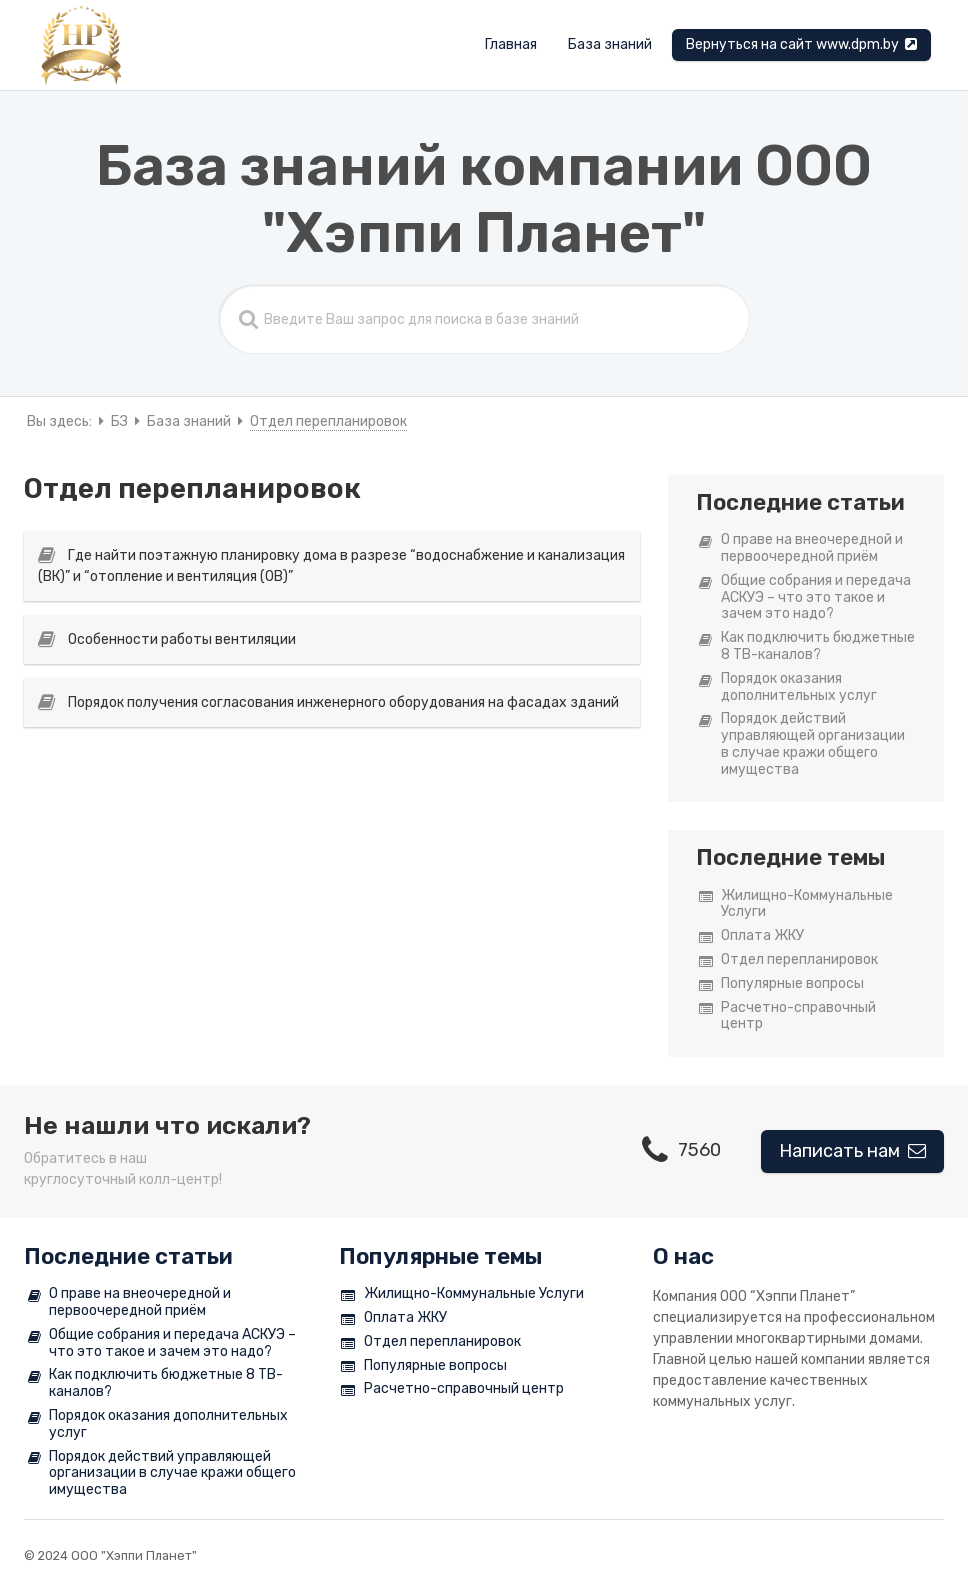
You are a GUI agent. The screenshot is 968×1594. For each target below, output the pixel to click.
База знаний (610, 44)
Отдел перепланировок (788, 960)
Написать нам (852, 1151)
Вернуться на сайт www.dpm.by (801, 44)
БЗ (119, 421)
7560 (682, 1150)
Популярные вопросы (781, 984)
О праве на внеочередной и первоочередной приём (801, 548)
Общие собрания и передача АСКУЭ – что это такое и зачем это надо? (805, 598)
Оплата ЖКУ (751, 936)
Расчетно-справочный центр (787, 1016)
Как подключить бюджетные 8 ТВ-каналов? (807, 646)
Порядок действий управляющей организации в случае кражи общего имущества (802, 744)
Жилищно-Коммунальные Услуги (796, 904)
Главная (511, 44)
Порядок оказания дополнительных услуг (788, 687)
